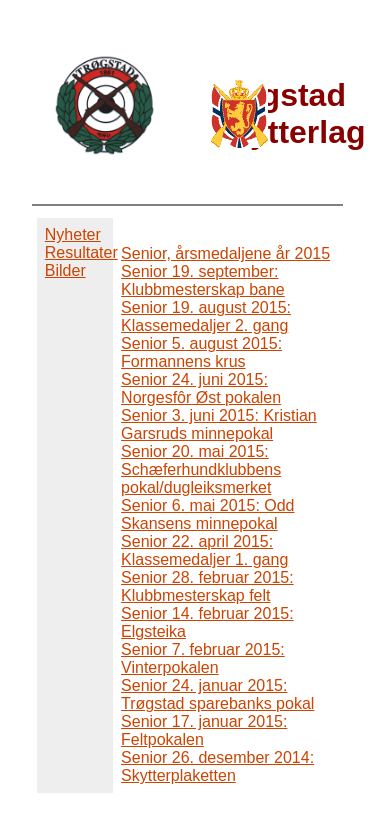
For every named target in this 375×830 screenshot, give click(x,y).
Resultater (81, 252)
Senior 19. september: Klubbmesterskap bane (203, 280)
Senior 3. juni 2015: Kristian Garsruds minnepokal (219, 424)
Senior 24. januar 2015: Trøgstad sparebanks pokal (217, 694)
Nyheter (73, 234)
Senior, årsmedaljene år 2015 (225, 253)
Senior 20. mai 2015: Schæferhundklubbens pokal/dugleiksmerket (201, 469)
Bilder (65, 270)
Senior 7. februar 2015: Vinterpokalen (203, 658)
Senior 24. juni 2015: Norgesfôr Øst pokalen (201, 388)
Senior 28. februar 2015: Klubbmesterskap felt (207, 586)
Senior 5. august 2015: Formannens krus (201, 352)
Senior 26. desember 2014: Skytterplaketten (217, 766)
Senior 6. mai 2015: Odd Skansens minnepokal (207, 514)
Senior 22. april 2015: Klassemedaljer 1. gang (204, 550)
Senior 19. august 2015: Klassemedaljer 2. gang (206, 316)
